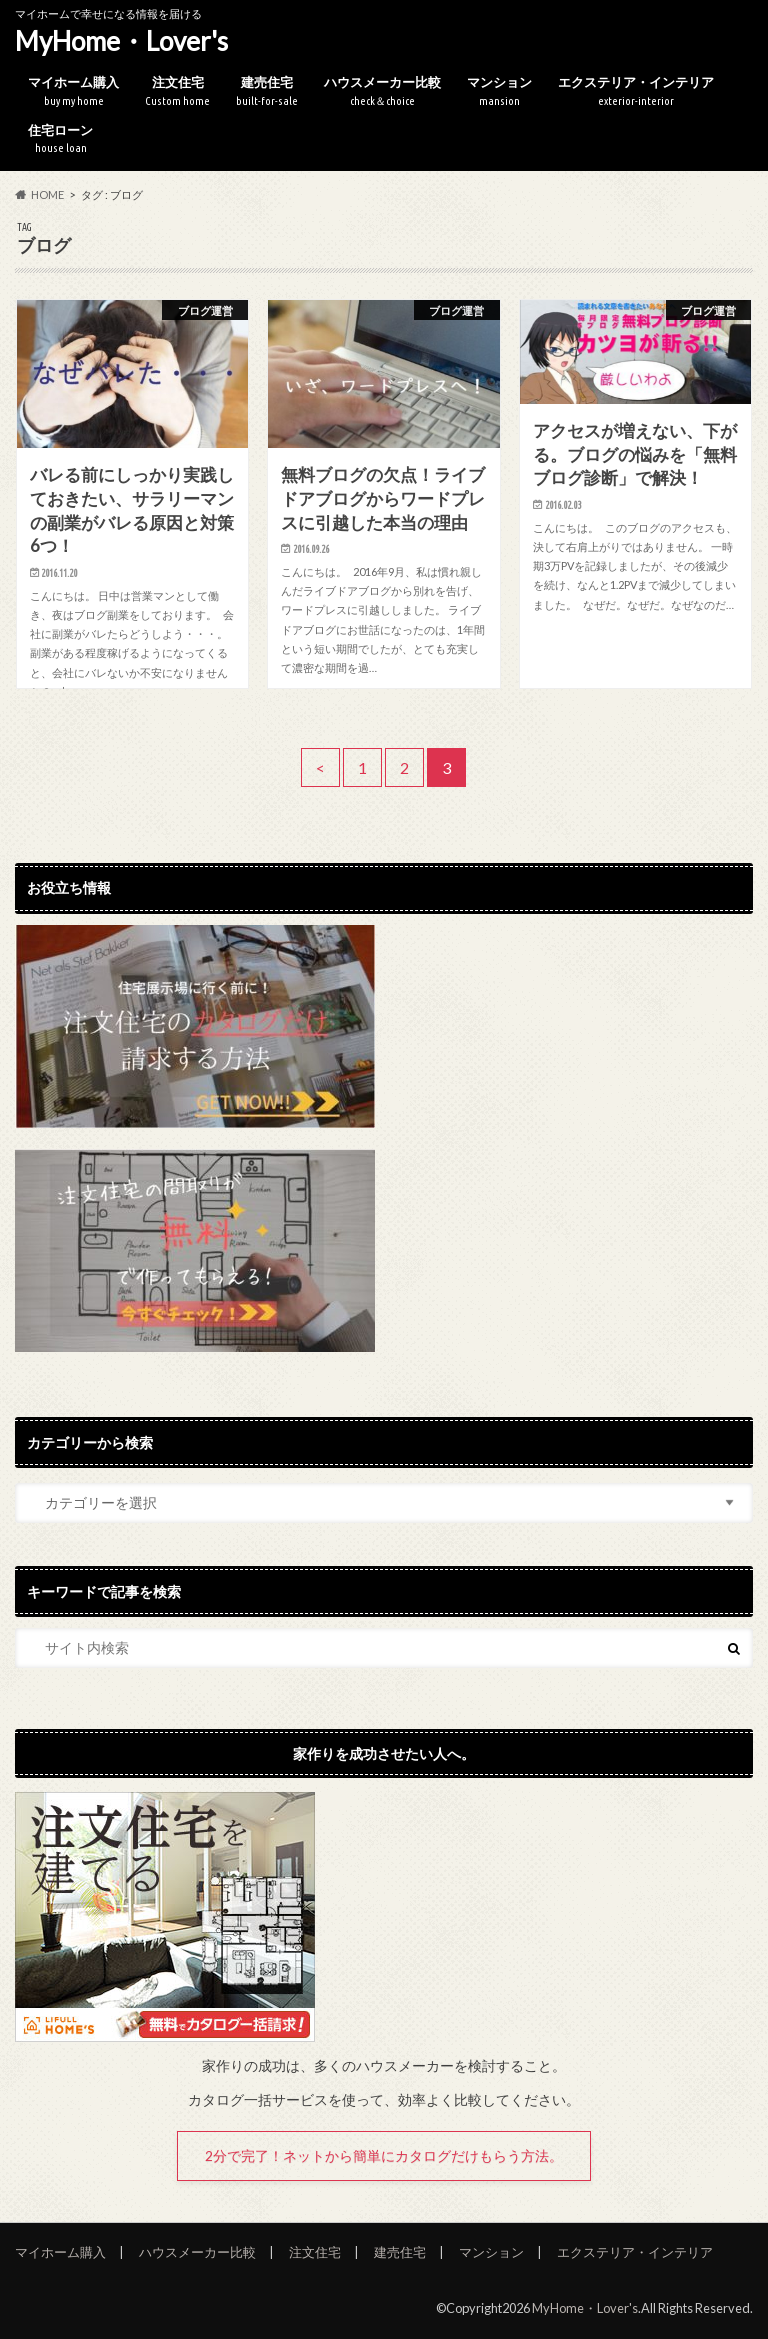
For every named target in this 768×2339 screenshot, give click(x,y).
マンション (499, 91)
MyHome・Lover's (121, 41)
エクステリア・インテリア (636, 91)
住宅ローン (60, 139)
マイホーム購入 (73, 91)
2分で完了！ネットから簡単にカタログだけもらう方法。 (384, 2156)
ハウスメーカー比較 (382, 91)
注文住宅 (177, 91)
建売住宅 (267, 91)
